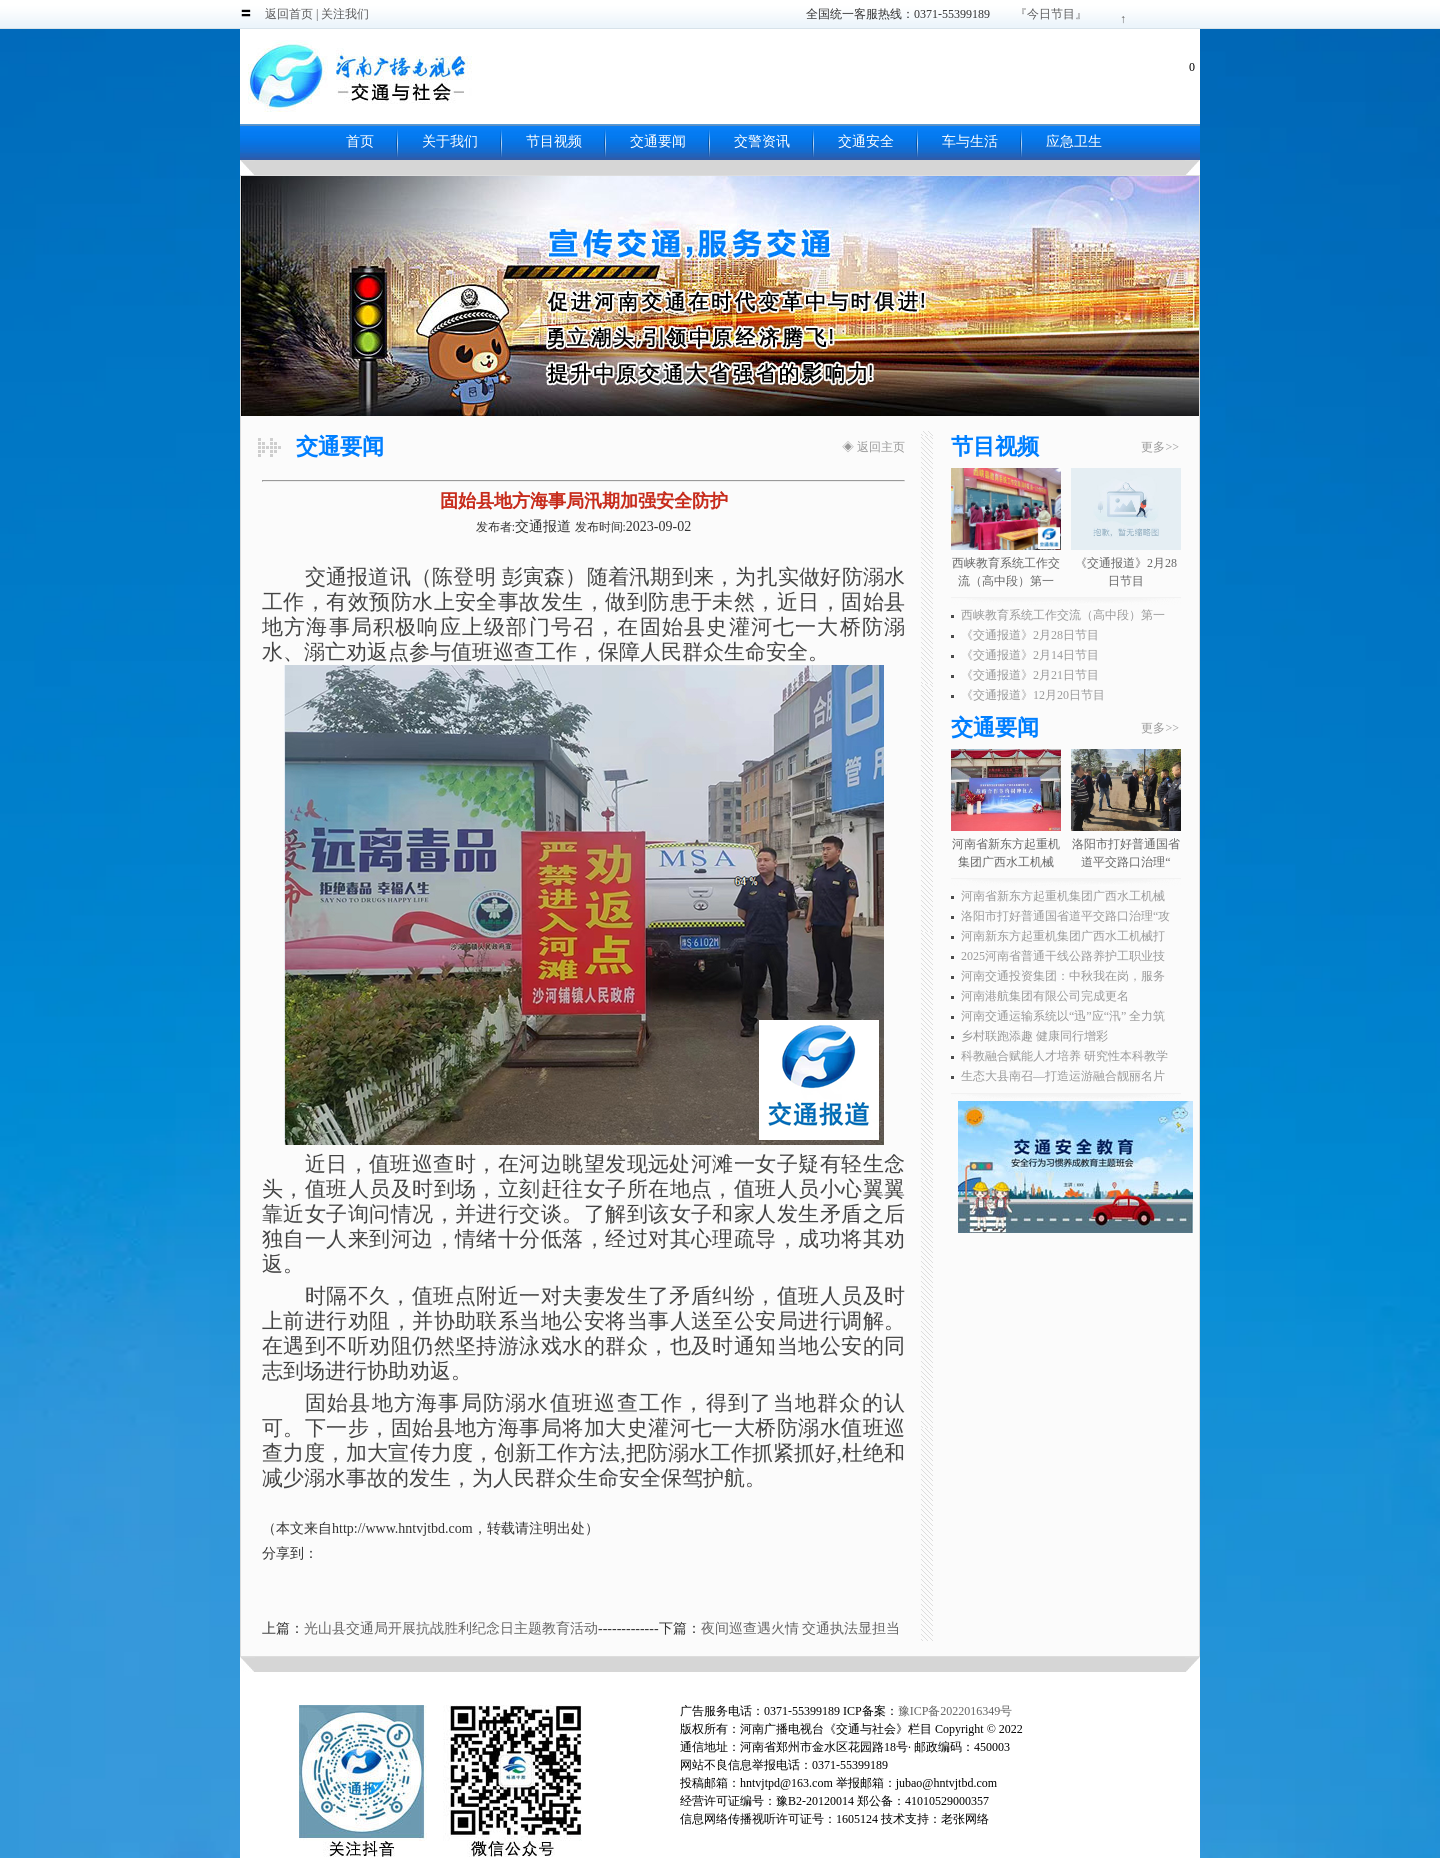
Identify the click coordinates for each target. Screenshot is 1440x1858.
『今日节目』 (1051, 14)
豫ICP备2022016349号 (955, 1711)
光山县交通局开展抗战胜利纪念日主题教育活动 (451, 1628)
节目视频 (554, 141)
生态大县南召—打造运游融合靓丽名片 (1063, 1076)
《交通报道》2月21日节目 (1030, 675)
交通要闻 (658, 141)
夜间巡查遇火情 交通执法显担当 (801, 1628)
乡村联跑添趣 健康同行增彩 (1034, 1036)
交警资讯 (762, 141)
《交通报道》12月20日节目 (1033, 695)
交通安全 (866, 141)
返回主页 (881, 447)
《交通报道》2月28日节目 (1030, 635)
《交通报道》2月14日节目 (1030, 655)
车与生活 (970, 141)
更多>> (1160, 447)
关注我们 (345, 14)
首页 (360, 141)
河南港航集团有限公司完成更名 (1045, 996)
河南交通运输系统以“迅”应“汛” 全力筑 (1063, 1016)
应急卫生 (1074, 141)
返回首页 (289, 14)
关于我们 (450, 141)
